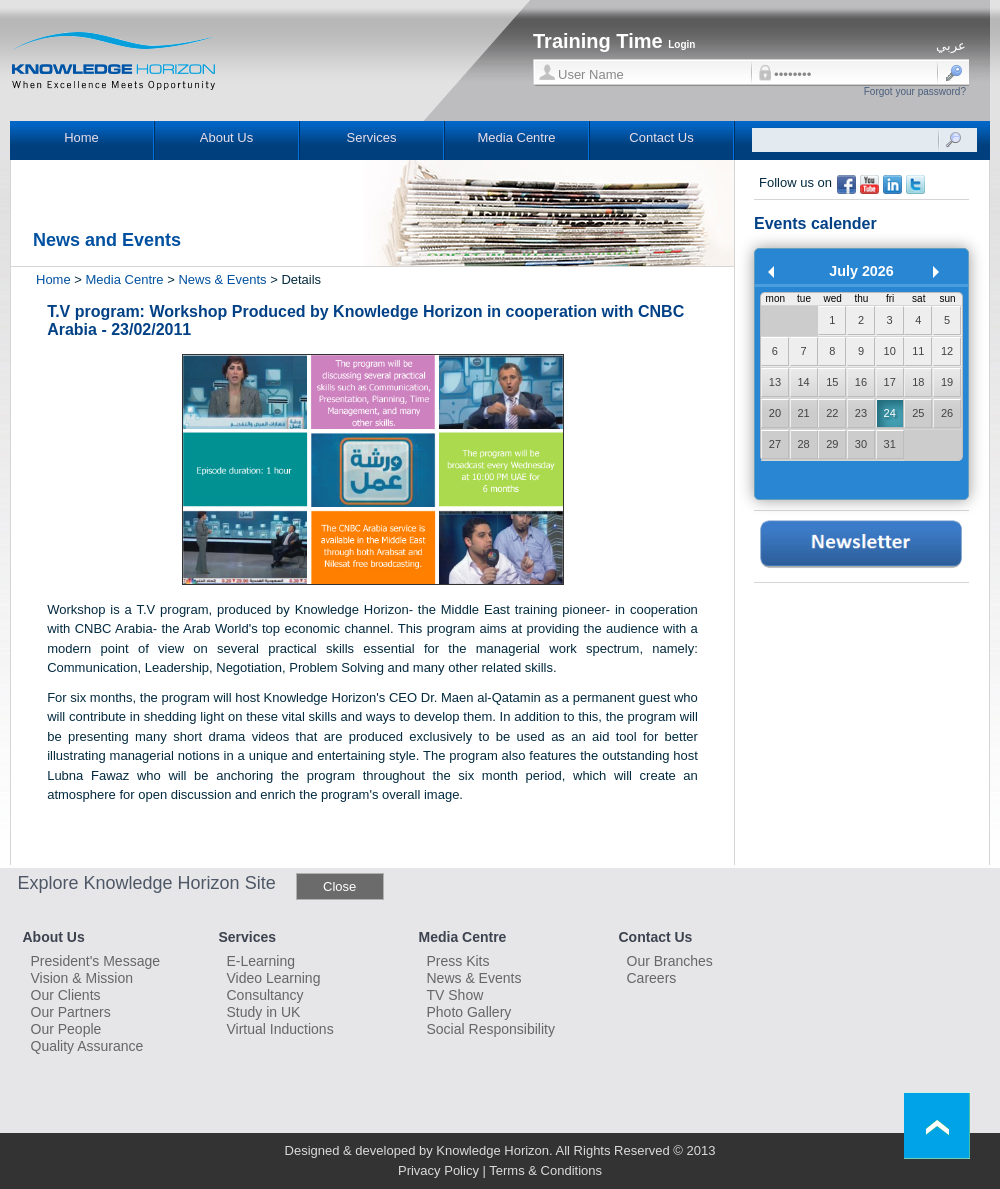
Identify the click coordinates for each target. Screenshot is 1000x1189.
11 (918, 351)
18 (918, 382)
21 (803, 413)
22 (832, 413)
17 (890, 382)
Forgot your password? (915, 91)
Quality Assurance (87, 1046)
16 (861, 382)
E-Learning (261, 961)
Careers (652, 978)
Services (372, 137)
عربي (951, 45)
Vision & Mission (82, 978)
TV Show (455, 995)
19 (947, 382)
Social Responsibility (491, 1029)
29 (832, 444)
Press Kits (458, 961)
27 (775, 444)
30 (861, 444)
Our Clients (66, 995)
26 (947, 413)
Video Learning (274, 978)
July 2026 (861, 271)
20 (775, 413)
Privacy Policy (438, 1170)
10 (890, 351)
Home (81, 137)
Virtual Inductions (280, 1029)
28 (803, 444)
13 (775, 382)
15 (832, 382)
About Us (226, 137)
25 (918, 413)
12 (947, 351)
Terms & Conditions (545, 1170)
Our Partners (71, 1012)
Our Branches (670, 961)
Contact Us (661, 137)
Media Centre (516, 137)
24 (890, 413)
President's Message (96, 961)
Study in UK (264, 1012)
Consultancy (265, 995)
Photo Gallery (469, 1012)
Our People (66, 1029)
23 (861, 413)
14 (803, 382)
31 (890, 444)
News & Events (222, 279)
